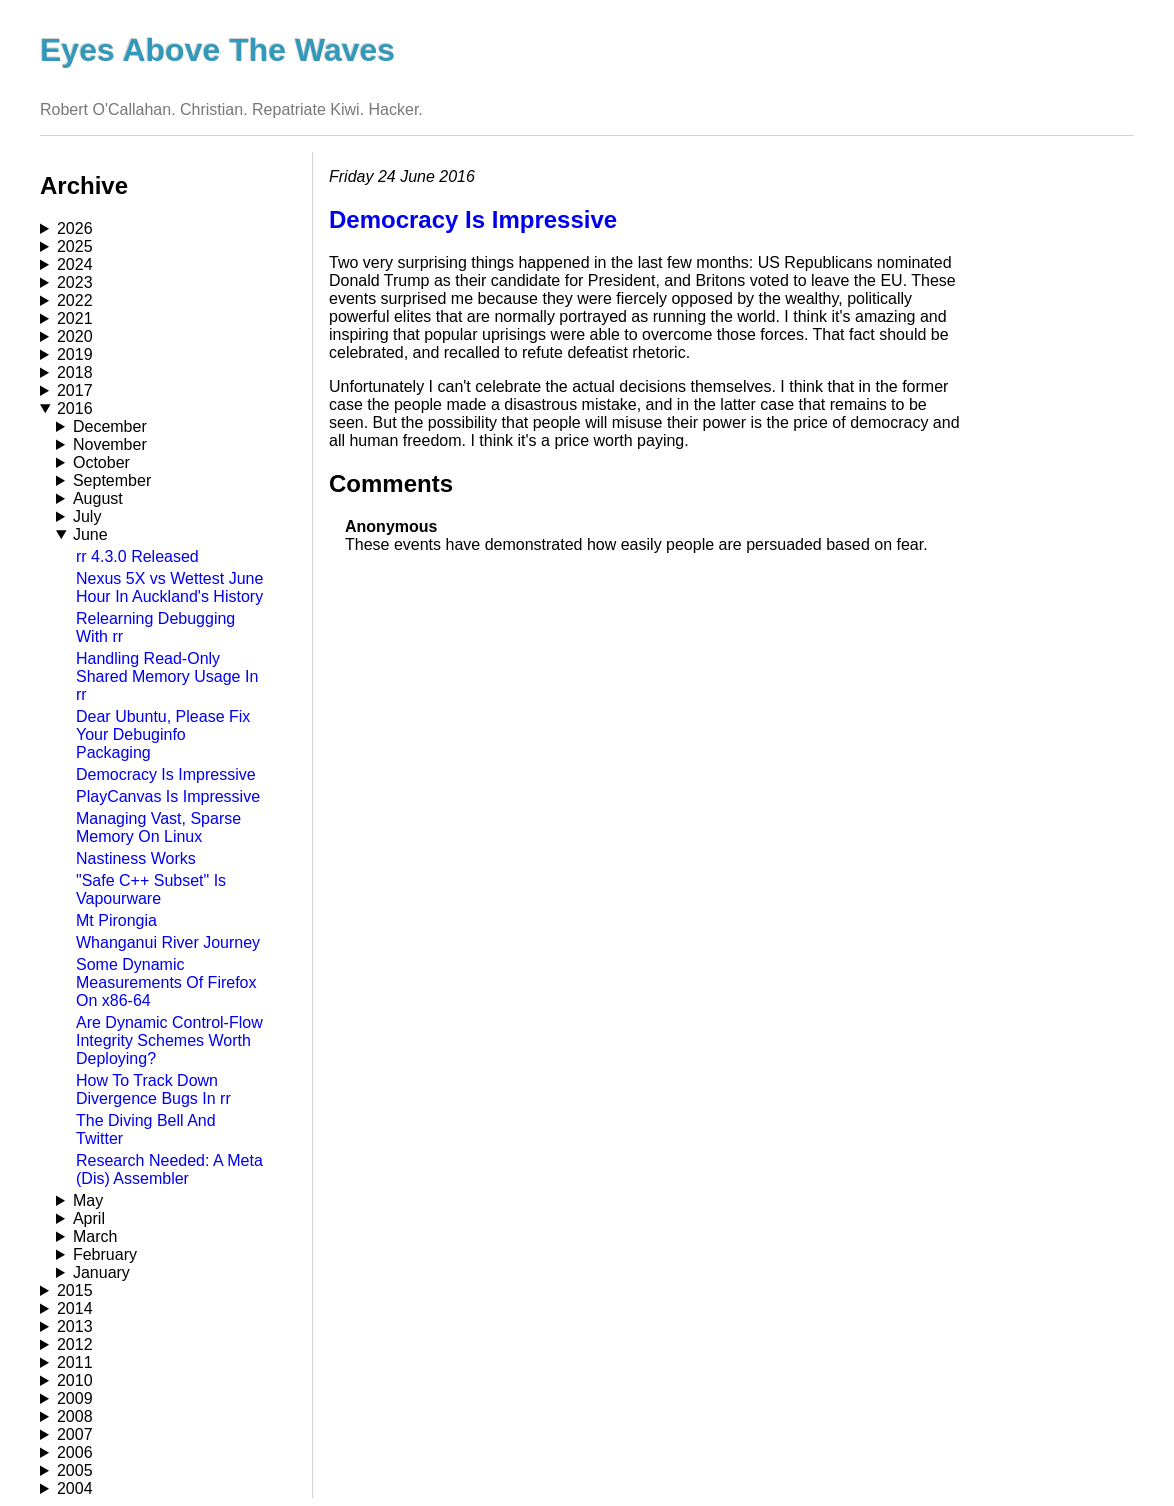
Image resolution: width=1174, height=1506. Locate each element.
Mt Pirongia (116, 920)
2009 (75, 1398)
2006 (75, 1452)
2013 (75, 1326)
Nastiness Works (136, 858)
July (87, 516)
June (90, 534)
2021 (75, 318)
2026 (75, 228)
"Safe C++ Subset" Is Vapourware (151, 889)
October (101, 462)
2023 (75, 282)
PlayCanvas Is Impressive (168, 796)
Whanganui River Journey (168, 942)
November (110, 444)
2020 (75, 336)
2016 (75, 408)
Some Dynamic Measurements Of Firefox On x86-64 (166, 982)
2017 (75, 390)
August (98, 498)
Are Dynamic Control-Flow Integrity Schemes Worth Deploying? (169, 1040)
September (112, 480)
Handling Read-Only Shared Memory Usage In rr (167, 676)
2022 (75, 300)
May (88, 1200)
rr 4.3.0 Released (137, 556)
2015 (75, 1290)
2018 (75, 372)
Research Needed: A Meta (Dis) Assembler (169, 1169)
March (95, 1236)
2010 (75, 1380)
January (101, 1272)
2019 (75, 354)
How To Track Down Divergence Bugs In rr (153, 1089)
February (105, 1254)
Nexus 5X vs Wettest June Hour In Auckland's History (169, 587)
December (110, 426)
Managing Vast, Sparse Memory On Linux (158, 827)
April (89, 1218)
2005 (75, 1470)
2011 (75, 1362)
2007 (75, 1434)
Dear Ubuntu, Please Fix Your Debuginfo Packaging (163, 734)
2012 (75, 1344)
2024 (75, 264)
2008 (75, 1416)
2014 (75, 1308)
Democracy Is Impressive (166, 774)
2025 (75, 246)
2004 (75, 1488)
